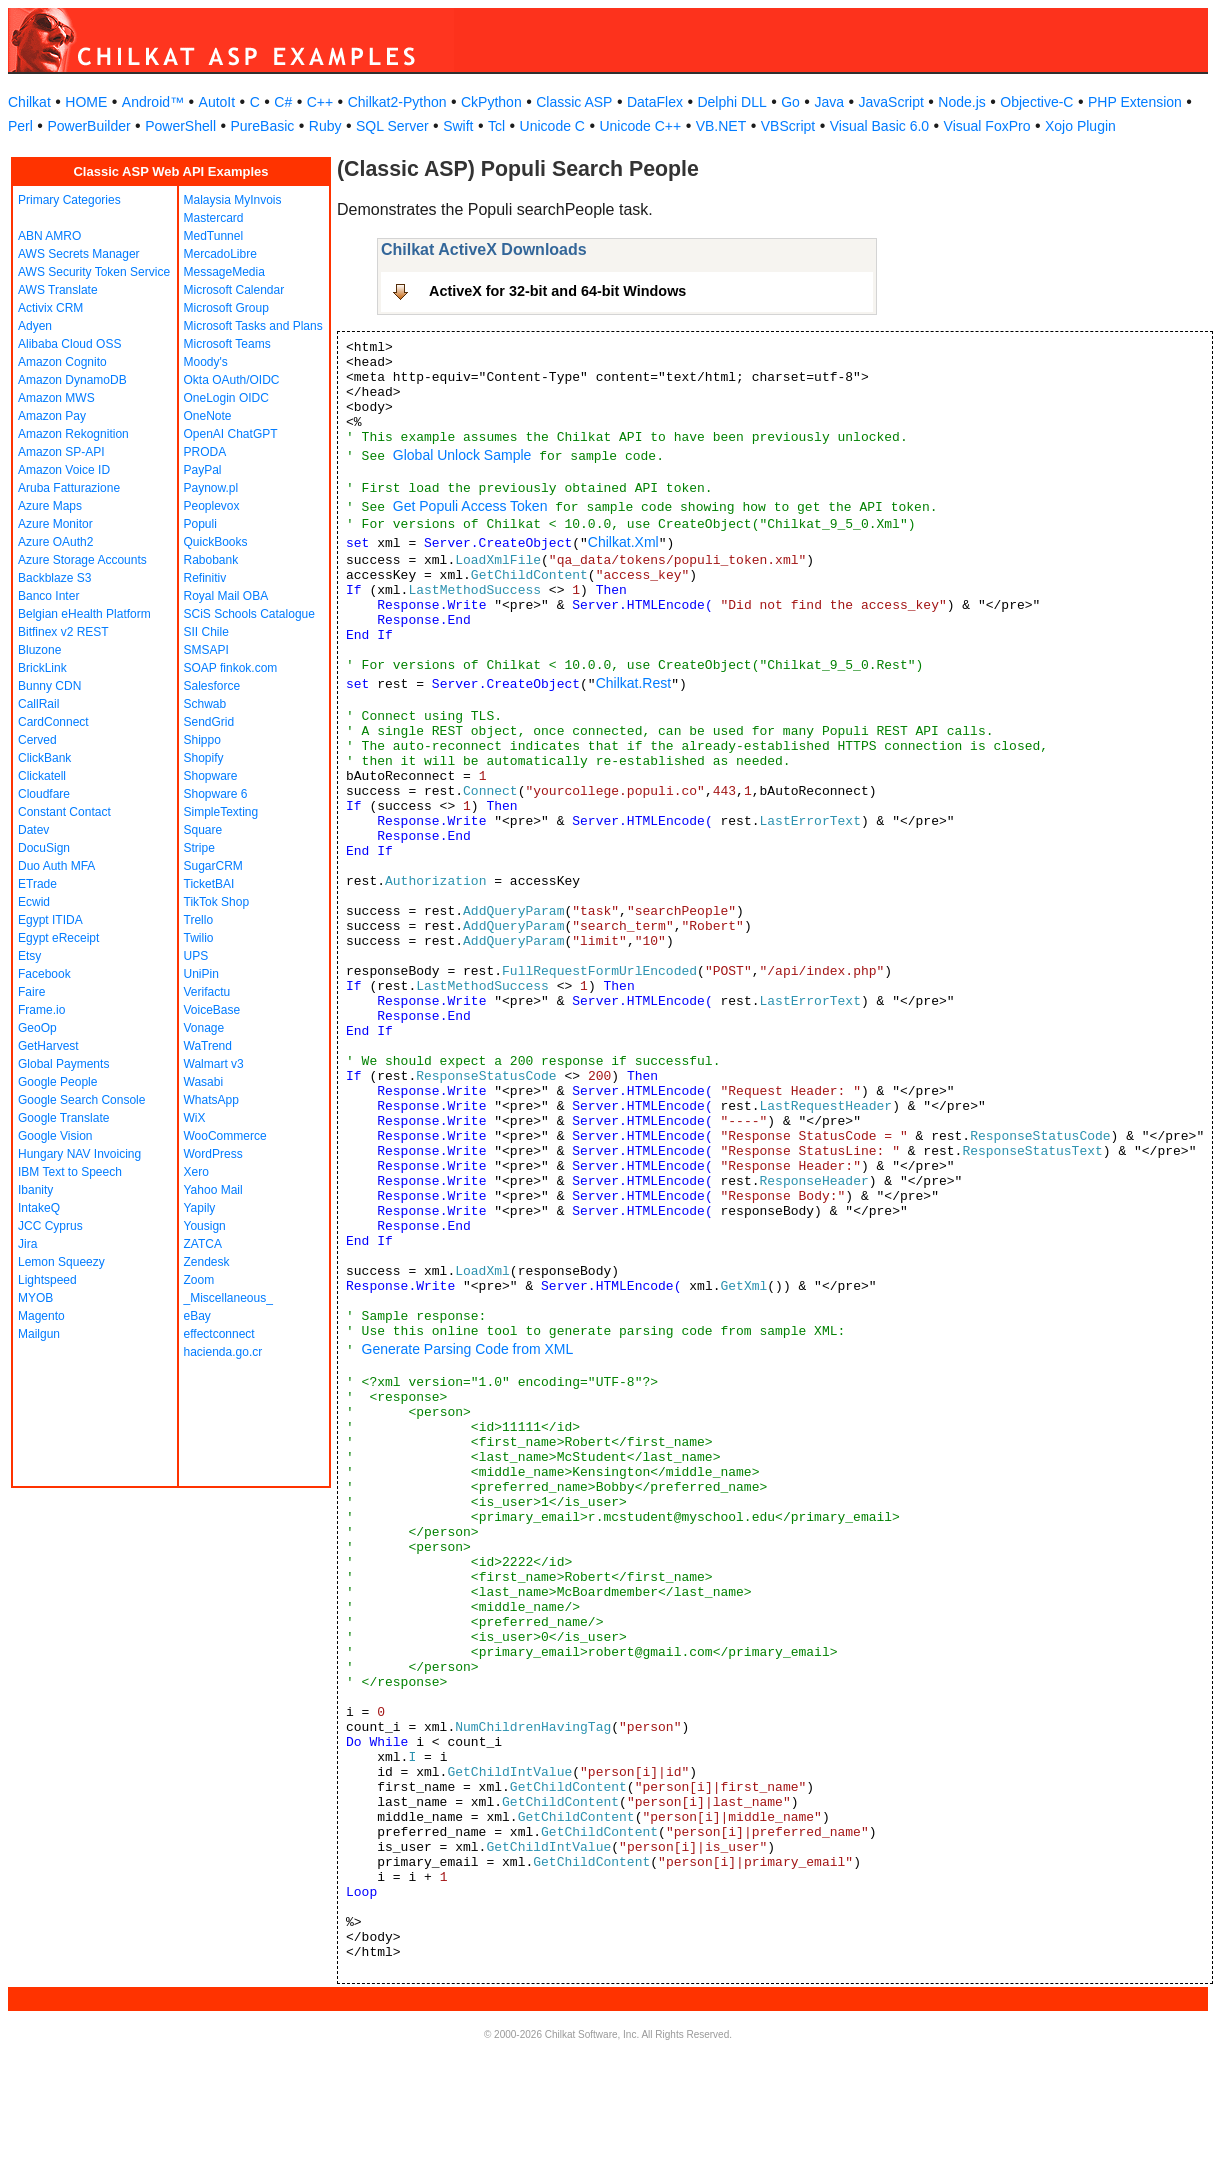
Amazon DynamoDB (72, 380)
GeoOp (37, 1028)
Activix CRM (50, 308)
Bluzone (39, 650)
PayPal (203, 470)
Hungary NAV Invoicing (79, 1154)
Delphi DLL (731, 102)
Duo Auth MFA (56, 866)
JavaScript (891, 102)
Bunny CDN (49, 686)
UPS (196, 956)
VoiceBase (212, 1010)
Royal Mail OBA (226, 596)
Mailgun (39, 1334)
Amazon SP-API (61, 452)
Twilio (199, 938)
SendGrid (209, 722)
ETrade (37, 884)
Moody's (206, 362)
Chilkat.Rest (633, 683)
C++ (320, 102)
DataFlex (655, 102)
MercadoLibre (220, 254)
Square (203, 830)
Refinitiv (205, 578)
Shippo (202, 740)
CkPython (491, 102)
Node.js (961, 102)
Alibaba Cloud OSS (69, 344)
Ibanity (35, 1190)
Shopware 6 (216, 794)
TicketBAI (209, 884)
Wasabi (204, 1082)
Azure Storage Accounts (82, 560)
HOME (86, 102)
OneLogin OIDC (226, 398)
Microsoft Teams (227, 344)
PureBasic (263, 126)
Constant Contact (64, 812)
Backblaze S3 (54, 578)
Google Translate (63, 1118)
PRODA (205, 452)
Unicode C (552, 126)
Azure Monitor (55, 524)
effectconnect (219, 1334)
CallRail (38, 704)
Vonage (204, 1028)
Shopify (204, 758)
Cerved (37, 740)
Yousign (205, 1226)
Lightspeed (47, 1280)
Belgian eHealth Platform (84, 614)
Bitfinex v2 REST (63, 632)
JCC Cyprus (50, 1226)
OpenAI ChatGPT (231, 434)
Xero (196, 1172)
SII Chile (206, 632)
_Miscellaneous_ (228, 1298)
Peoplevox (212, 506)
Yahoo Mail (213, 1190)
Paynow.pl (211, 488)
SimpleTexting (221, 812)
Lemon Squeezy (61, 1262)
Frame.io (41, 1010)
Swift (458, 126)
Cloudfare (44, 794)
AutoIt (217, 102)
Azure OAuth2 (55, 542)
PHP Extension (1135, 102)
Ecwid (34, 902)
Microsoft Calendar (234, 290)
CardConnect (53, 722)
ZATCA (203, 1244)
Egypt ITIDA (50, 920)
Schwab (205, 704)
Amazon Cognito (62, 362)
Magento (41, 1316)
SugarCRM (213, 866)
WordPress (213, 1154)
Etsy (29, 956)
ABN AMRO (49, 236)
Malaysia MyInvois (233, 200)
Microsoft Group (226, 308)
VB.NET (721, 126)
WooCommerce (225, 1136)
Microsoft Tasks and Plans (253, 326)
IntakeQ (39, 1208)
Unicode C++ (640, 126)
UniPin (201, 974)
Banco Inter (48, 596)
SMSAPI (206, 650)
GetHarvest (48, 1046)
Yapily (200, 1208)
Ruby (325, 126)
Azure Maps (50, 506)
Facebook (44, 974)
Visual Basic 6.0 (879, 126)
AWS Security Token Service (94, 272)
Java (829, 102)
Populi (200, 524)
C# (283, 102)
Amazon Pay (52, 416)
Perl (20, 126)
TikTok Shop (217, 902)
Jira (27, 1244)
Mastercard (214, 218)
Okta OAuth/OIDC (232, 380)
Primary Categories (69, 200)
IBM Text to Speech (70, 1172)
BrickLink (42, 668)
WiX (195, 1118)
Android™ (153, 102)
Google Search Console (81, 1100)
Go (790, 102)
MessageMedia (224, 272)
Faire (31, 992)
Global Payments (63, 1064)
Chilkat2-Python (397, 102)
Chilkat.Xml (623, 542)
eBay (197, 1316)
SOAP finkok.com (231, 668)
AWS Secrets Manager (79, 254)
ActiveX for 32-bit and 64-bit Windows (557, 291)
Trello (199, 920)
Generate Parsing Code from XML (468, 1349)
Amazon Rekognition (73, 434)
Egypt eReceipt (58, 938)
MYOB (35, 1298)
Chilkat (29, 102)
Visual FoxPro (987, 126)
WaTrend (208, 1046)
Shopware (211, 776)
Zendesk (207, 1262)
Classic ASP (574, 102)
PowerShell (180, 126)
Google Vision (55, 1136)
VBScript (788, 126)
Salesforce (212, 686)
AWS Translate (58, 290)
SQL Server (392, 126)
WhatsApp (211, 1100)
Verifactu (207, 992)
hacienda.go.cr (223, 1352)
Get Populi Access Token (470, 506)
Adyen (35, 326)
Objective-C (1036, 102)
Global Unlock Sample (462, 455)
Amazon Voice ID (64, 470)
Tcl (496, 126)
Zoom (199, 1280)
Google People (57, 1082)
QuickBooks (216, 542)
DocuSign (44, 848)
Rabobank (211, 560)
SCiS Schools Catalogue (249, 614)
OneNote (208, 416)
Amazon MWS (56, 398)
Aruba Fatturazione (69, 488)
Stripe (199, 848)
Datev (33, 830)
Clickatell (42, 776)
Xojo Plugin (1080, 126)
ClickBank (44, 758)
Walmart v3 (214, 1064)
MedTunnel (214, 236)
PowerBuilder (88, 126)
